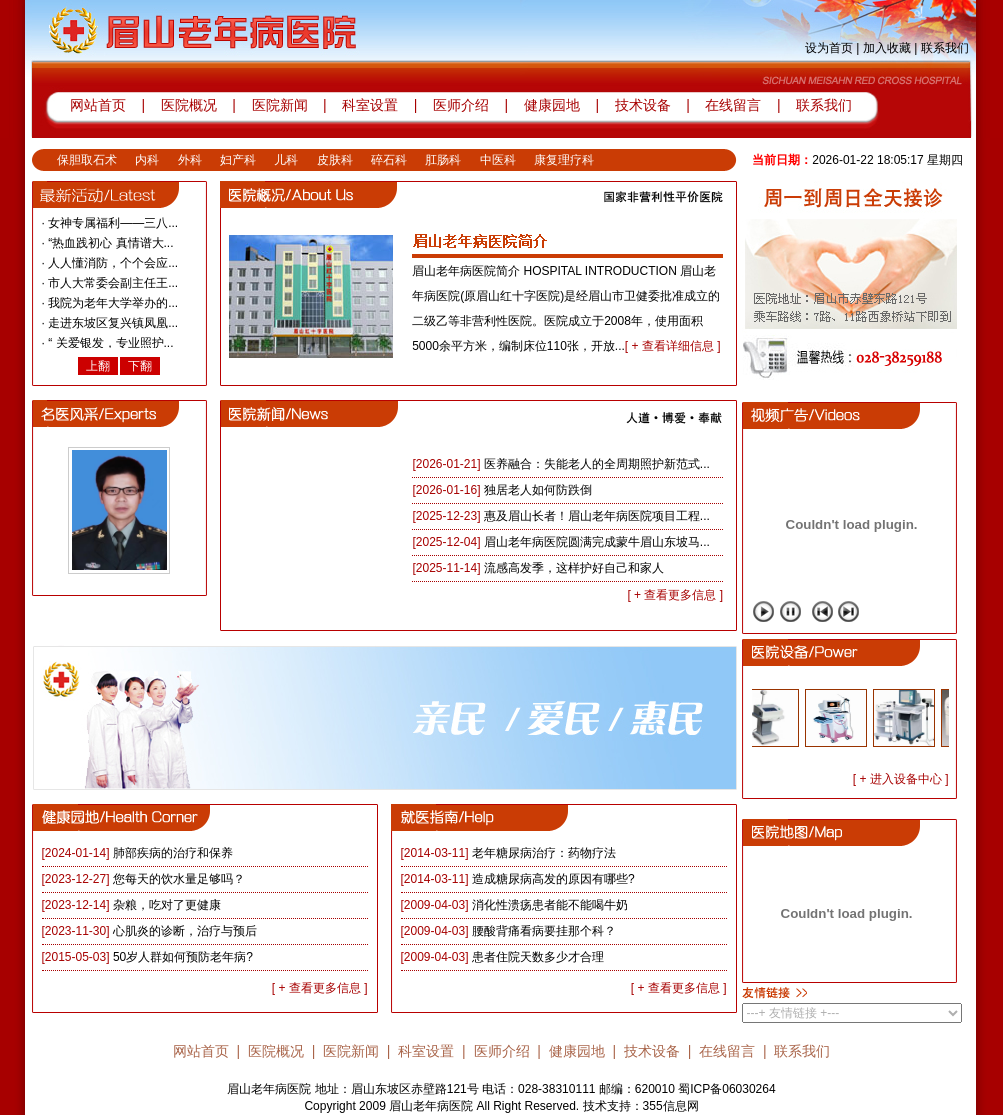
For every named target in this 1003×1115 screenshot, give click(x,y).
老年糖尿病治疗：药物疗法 (544, 853)
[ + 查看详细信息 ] (673, 346)
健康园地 (552, 105)
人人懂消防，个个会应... (113, 263)
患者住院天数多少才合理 (538, 957)
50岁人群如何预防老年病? (183, 957)
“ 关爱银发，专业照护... (110, 343)
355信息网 (671, 1106)
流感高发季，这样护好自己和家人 (574, 568)
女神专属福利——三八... (113, 223)
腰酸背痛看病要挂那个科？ (544, 931)
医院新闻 (280, 105)
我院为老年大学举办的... (113, 303)
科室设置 (372, 105)
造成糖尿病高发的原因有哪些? (553, 879)
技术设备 (645, 105)
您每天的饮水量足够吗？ (179, 879)
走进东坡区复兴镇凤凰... (113, 323)
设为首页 (829, 48)
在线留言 (733, 105)
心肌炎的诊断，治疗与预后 (185, 931)
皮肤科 (335, 160)
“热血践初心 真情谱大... (110, 243)
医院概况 (189, 105)
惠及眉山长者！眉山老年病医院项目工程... (597, 516)
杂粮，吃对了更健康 (167, 905)
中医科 (498, 160)
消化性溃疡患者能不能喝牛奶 (550, 905)
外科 (190, 160)
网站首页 (98, 105)
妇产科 (238, 160)
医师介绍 (459, 105)
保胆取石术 (87, 160)
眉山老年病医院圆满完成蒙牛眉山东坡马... (597, 542)
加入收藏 (887, 48)
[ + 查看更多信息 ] (675, 595)
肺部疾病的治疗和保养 (173, 853)
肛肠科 (443, 160)
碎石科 (389, 160)
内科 (147, 160)
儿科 (286, 160)
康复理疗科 (564, 160)
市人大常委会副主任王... (113, 283)
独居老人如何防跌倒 (538, 490)
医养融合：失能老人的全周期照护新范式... (597, 464)
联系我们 (945, 48)
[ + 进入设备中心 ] (901, 779)
